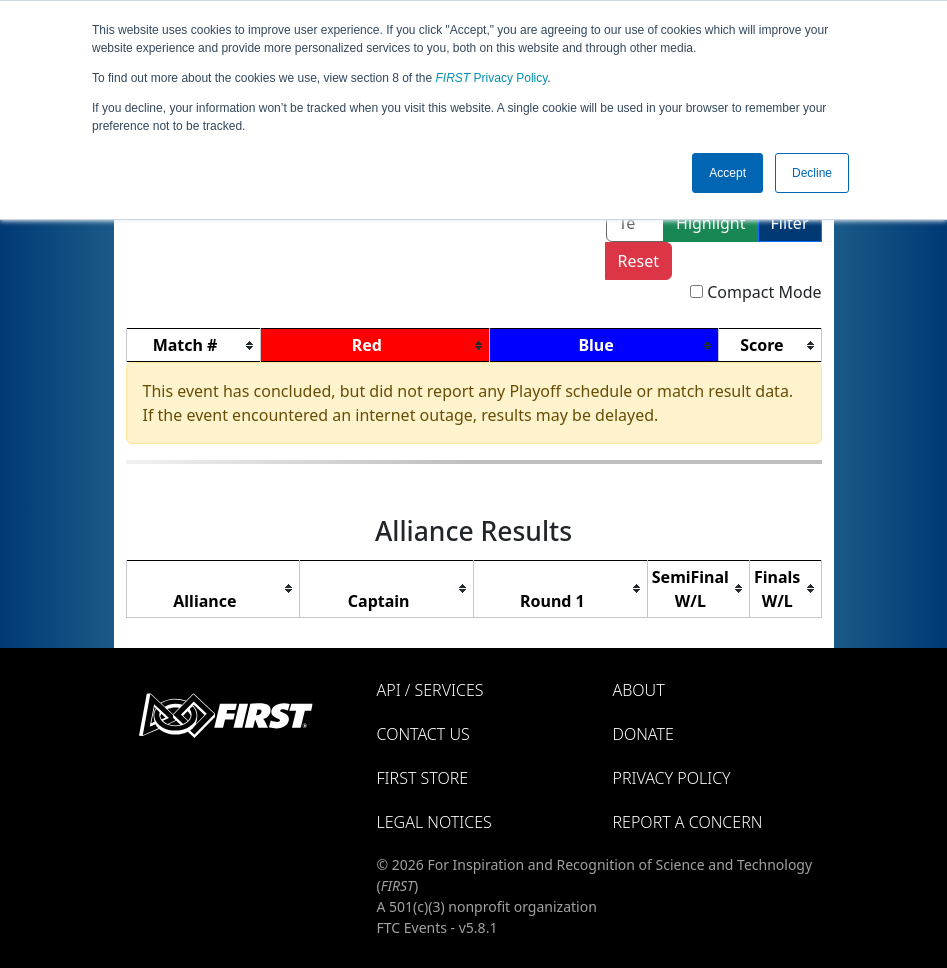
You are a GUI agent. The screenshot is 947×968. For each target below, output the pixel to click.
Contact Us (423, 734)
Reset (638, 261)
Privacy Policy (492, 78)
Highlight (710, 223)
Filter (790, 223)
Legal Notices (434, 822)
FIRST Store (423, 778)
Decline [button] (812, 173)
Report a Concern (688, 822)
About (639, 690)
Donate (643, 734)
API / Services (430, 690)
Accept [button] (727, 173)
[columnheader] (193, 345)
